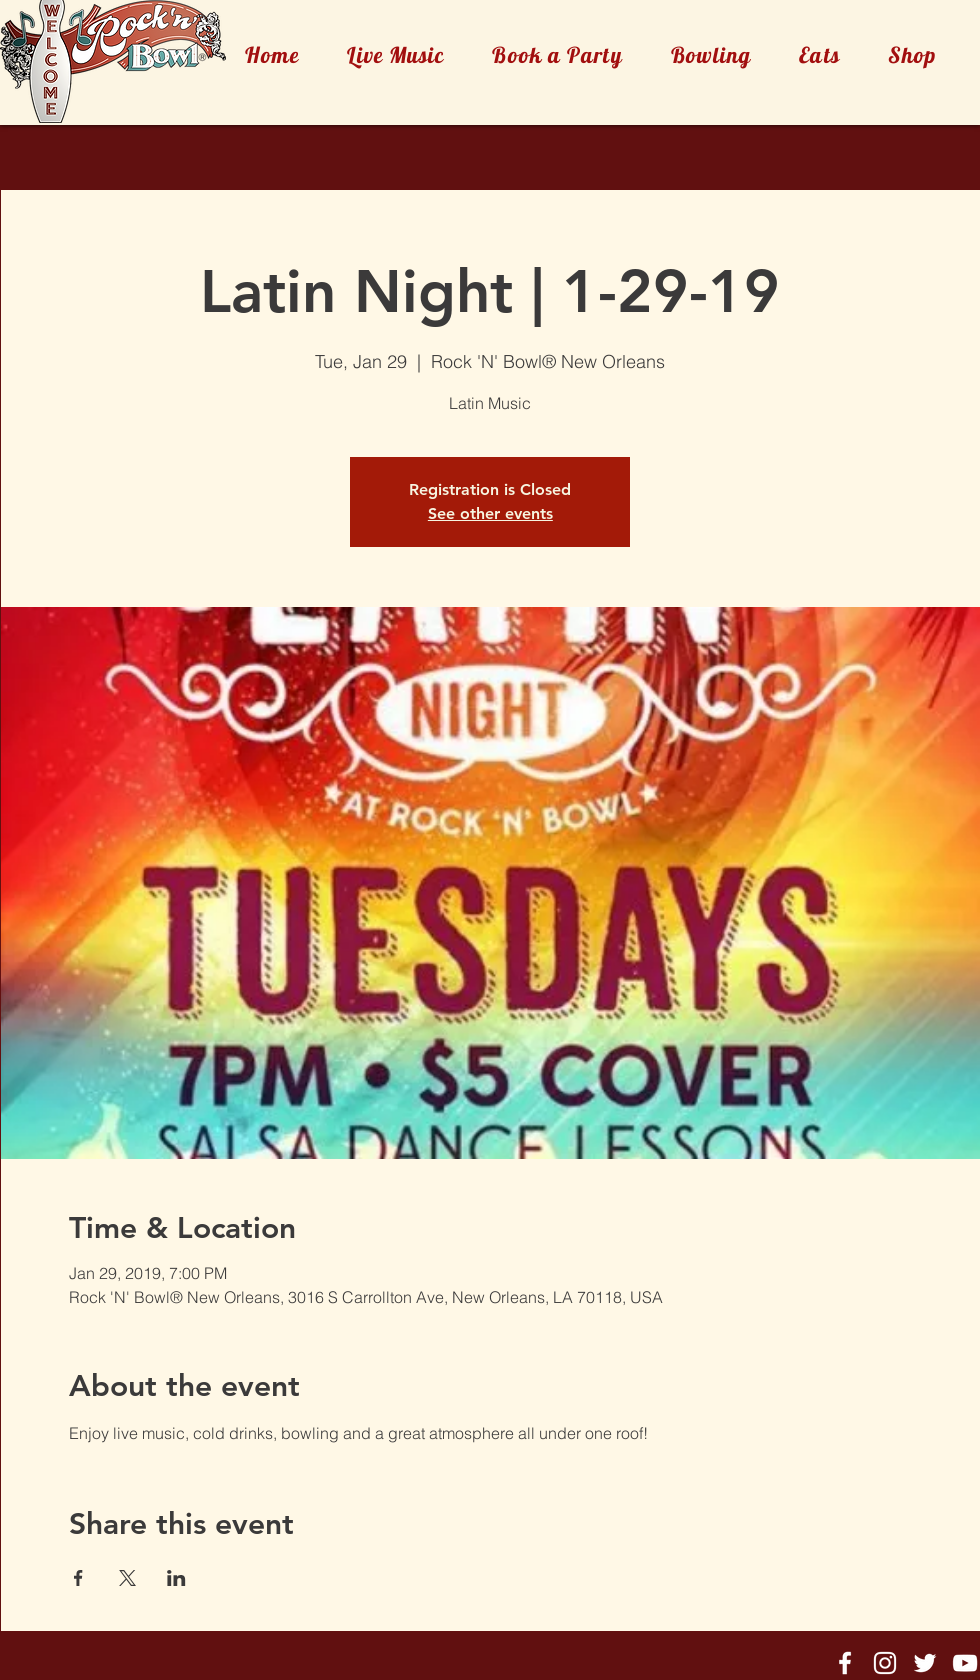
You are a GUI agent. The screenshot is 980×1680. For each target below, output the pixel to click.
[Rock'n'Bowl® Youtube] (965, 1663)
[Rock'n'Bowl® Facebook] (845, 1663)
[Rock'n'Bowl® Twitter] (925, 1663)
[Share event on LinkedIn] (176, 1578)
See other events (490, 513)
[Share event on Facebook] (78, 1578)
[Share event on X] (127, 1578)
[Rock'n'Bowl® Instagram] (885, 1663)
